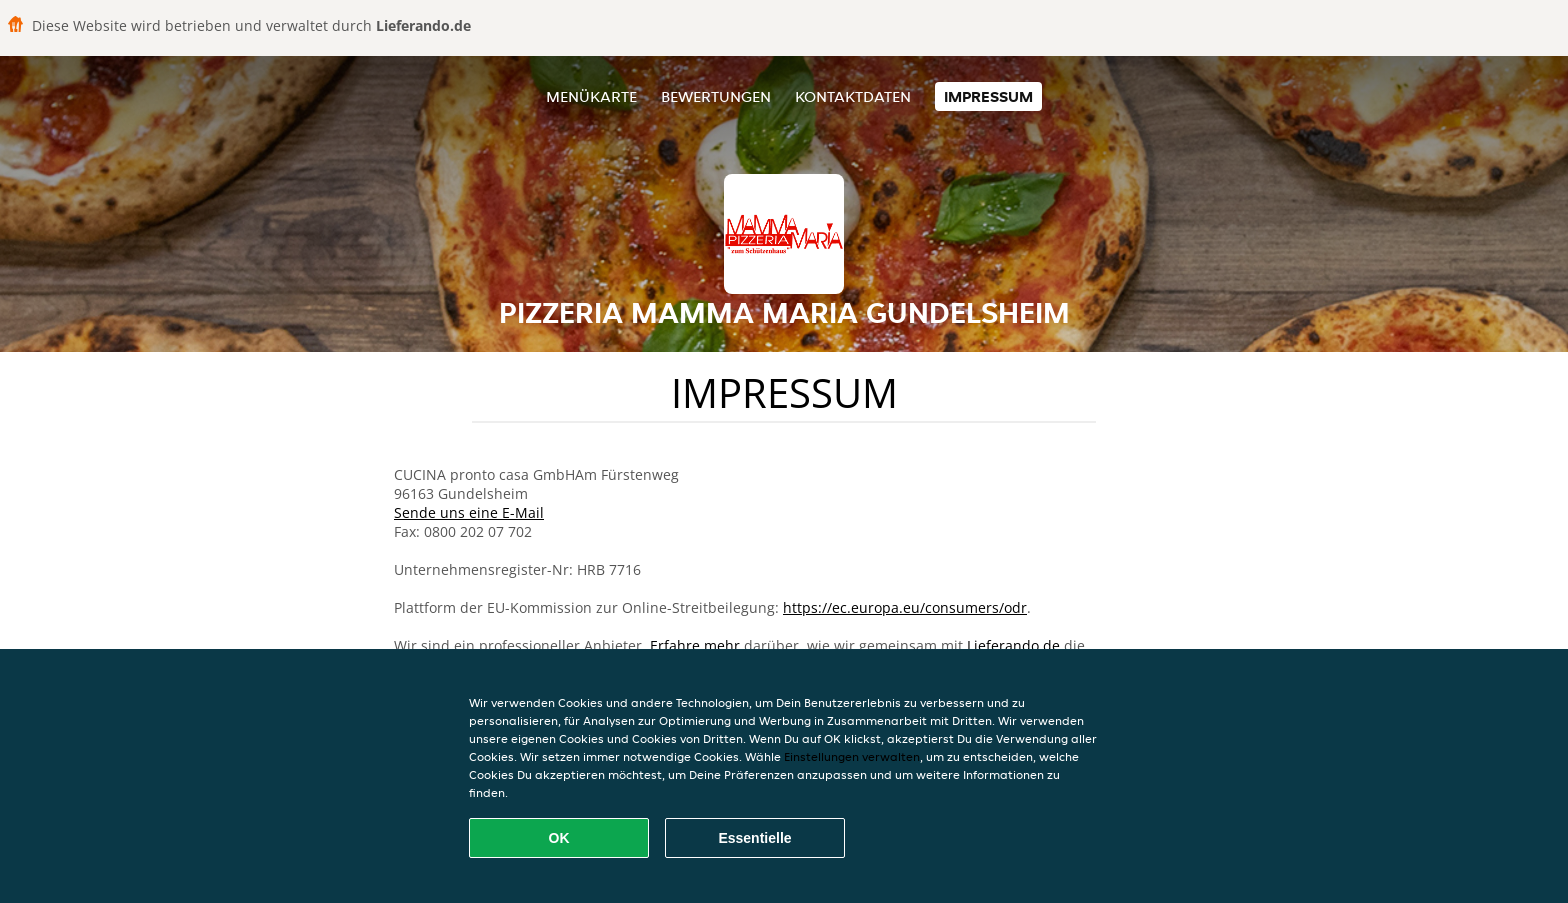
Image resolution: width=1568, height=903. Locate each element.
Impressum (988, 96)
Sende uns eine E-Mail (469, 512)
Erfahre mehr (695, 645)
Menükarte (591, 96)
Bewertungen (716, 96)
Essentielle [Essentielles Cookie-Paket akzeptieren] (754, 838)
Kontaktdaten (853, 96)
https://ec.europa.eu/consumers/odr (905, 607)
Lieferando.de (1013, 645)
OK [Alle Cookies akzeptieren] (559, 838)
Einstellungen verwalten (852, 756)
